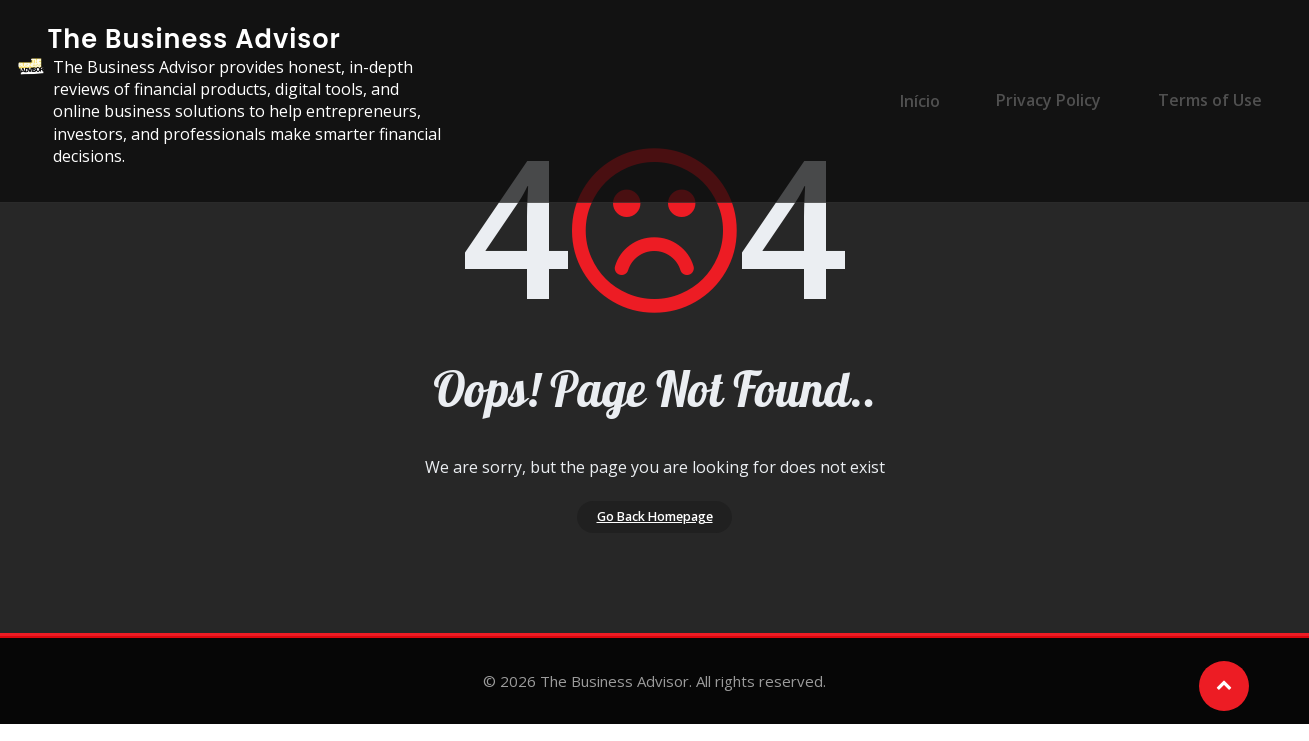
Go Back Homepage (654, 525)
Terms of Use (1207, 89)
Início (942, 89)
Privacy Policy (1058, 89)
